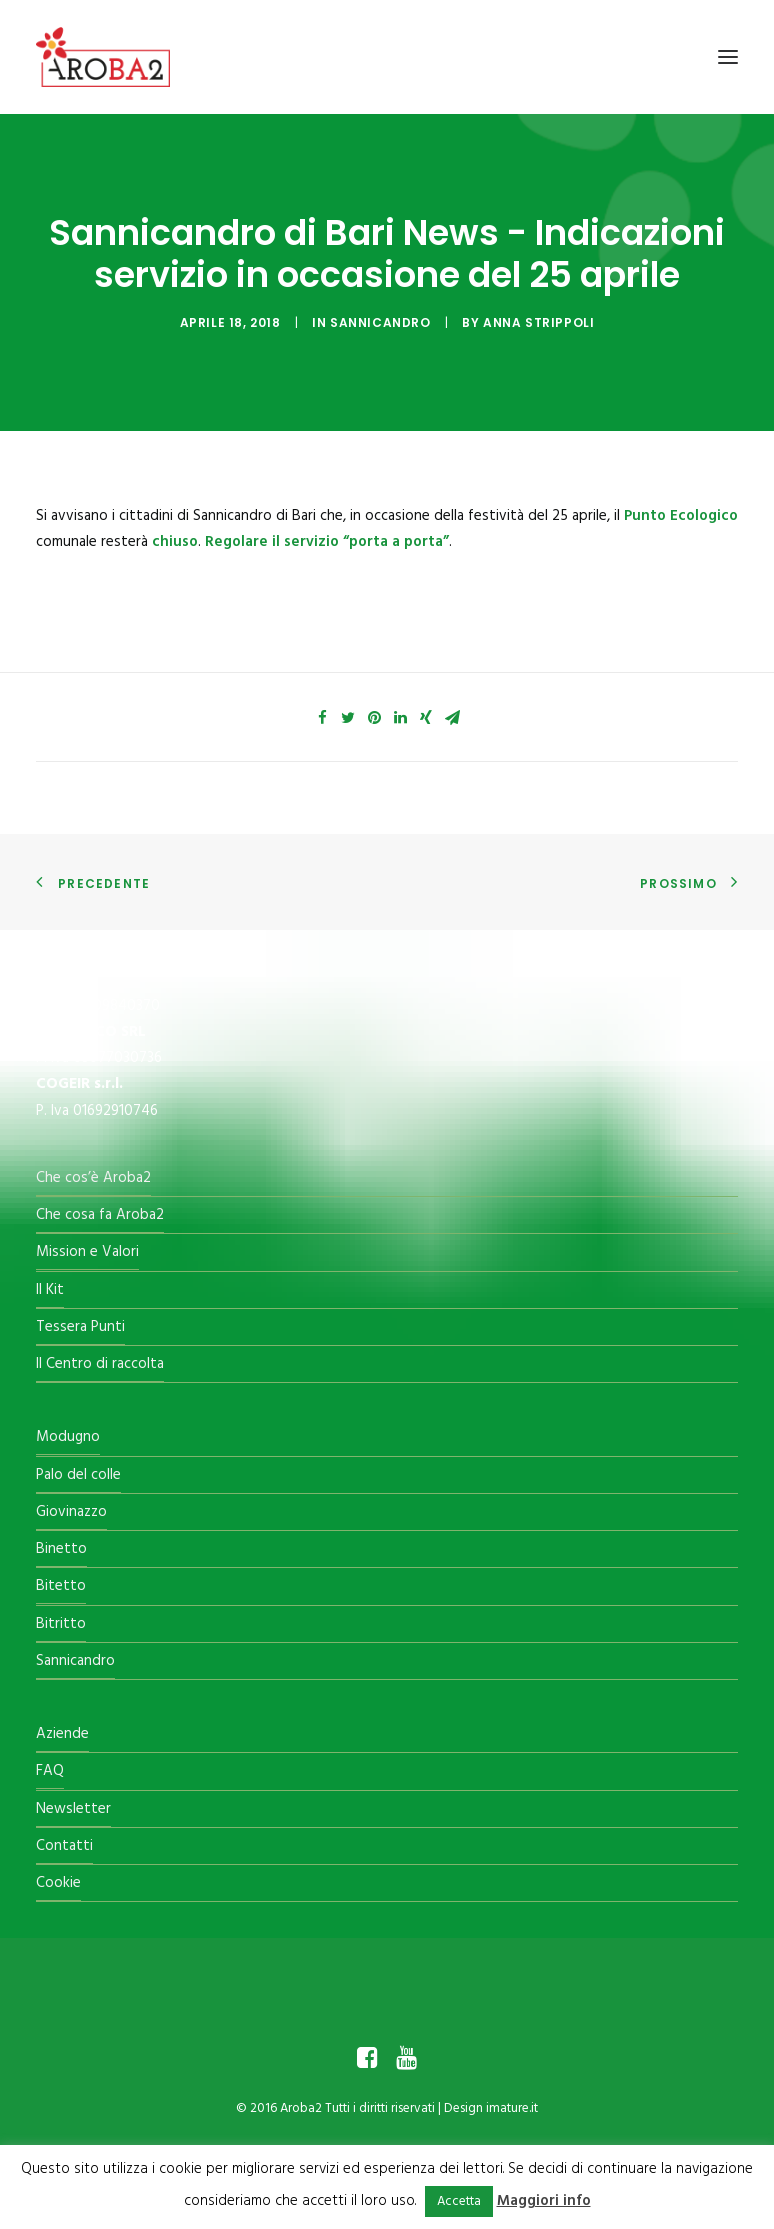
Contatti (64, 1846)
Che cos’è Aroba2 (93, 1178)
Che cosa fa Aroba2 (100, 1215)
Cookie (58, 1883)
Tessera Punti (80, 1327)
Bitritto (61, 1624)
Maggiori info (544, 2201)
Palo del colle (78, 1475)
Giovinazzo (71, 1512)
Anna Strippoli (538, 322)
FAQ (50, 1771)
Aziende (62, 1734)
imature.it (512, 2108)
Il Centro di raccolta (100, 1364)
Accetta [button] (459, 2201)
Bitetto (61, 1586)
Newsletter (73, 1809)
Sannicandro (380, 322)
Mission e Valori (87, 1252)
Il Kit (50, 1290)
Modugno (68, 1437)
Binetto (61, 1549)
